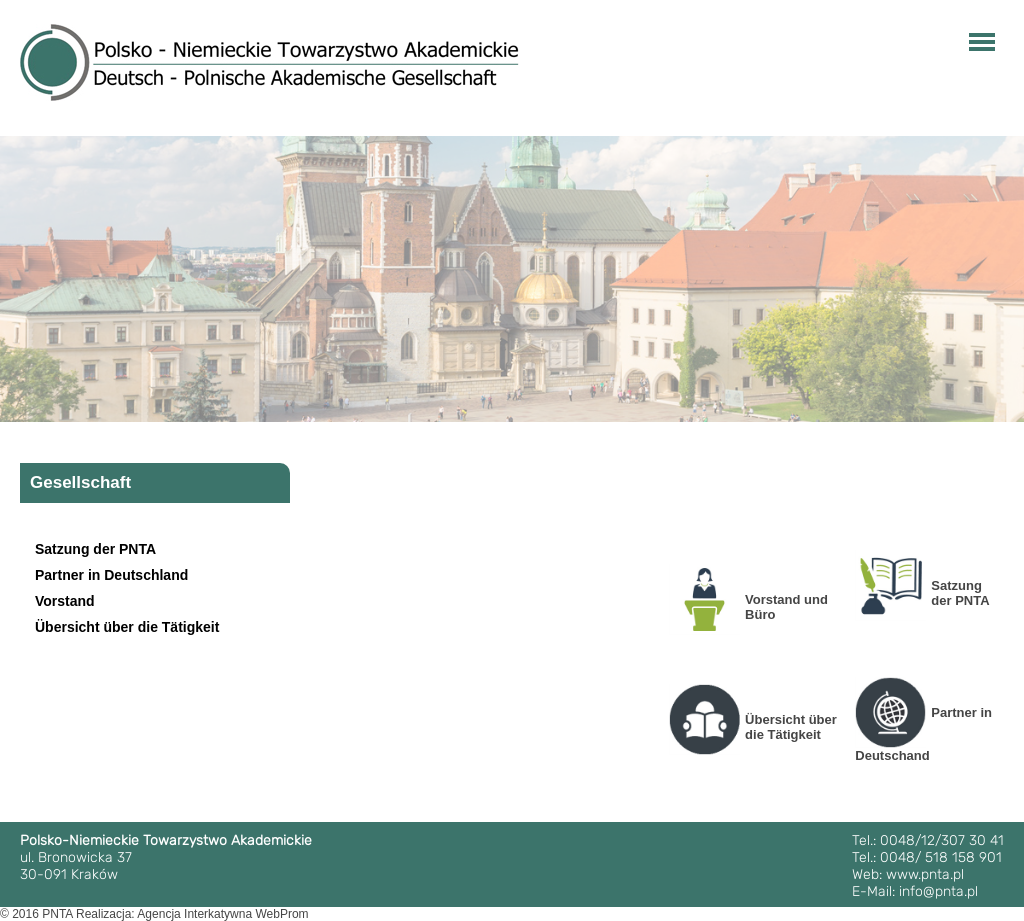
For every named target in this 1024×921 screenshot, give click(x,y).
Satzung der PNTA (95, 549)
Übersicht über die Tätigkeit (127, 627)
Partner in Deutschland (111, 575)
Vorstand (65, 601)
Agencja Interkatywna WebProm (222, 914)
